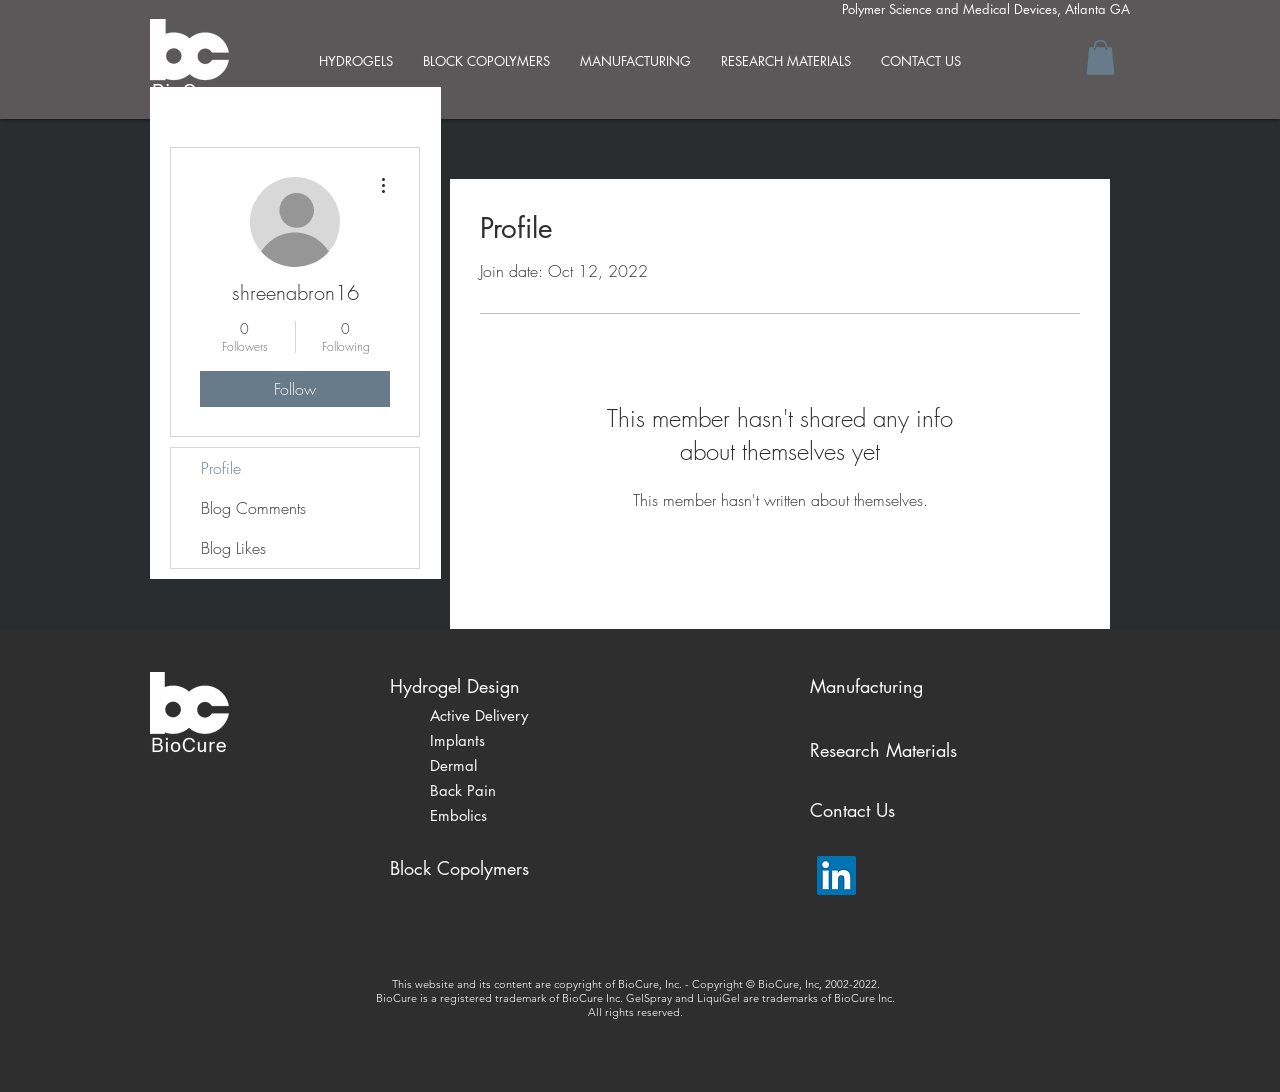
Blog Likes (233, 548)
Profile (221, 468)
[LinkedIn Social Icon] (836, 875)
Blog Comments (253, 508)
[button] (1100, 57)
